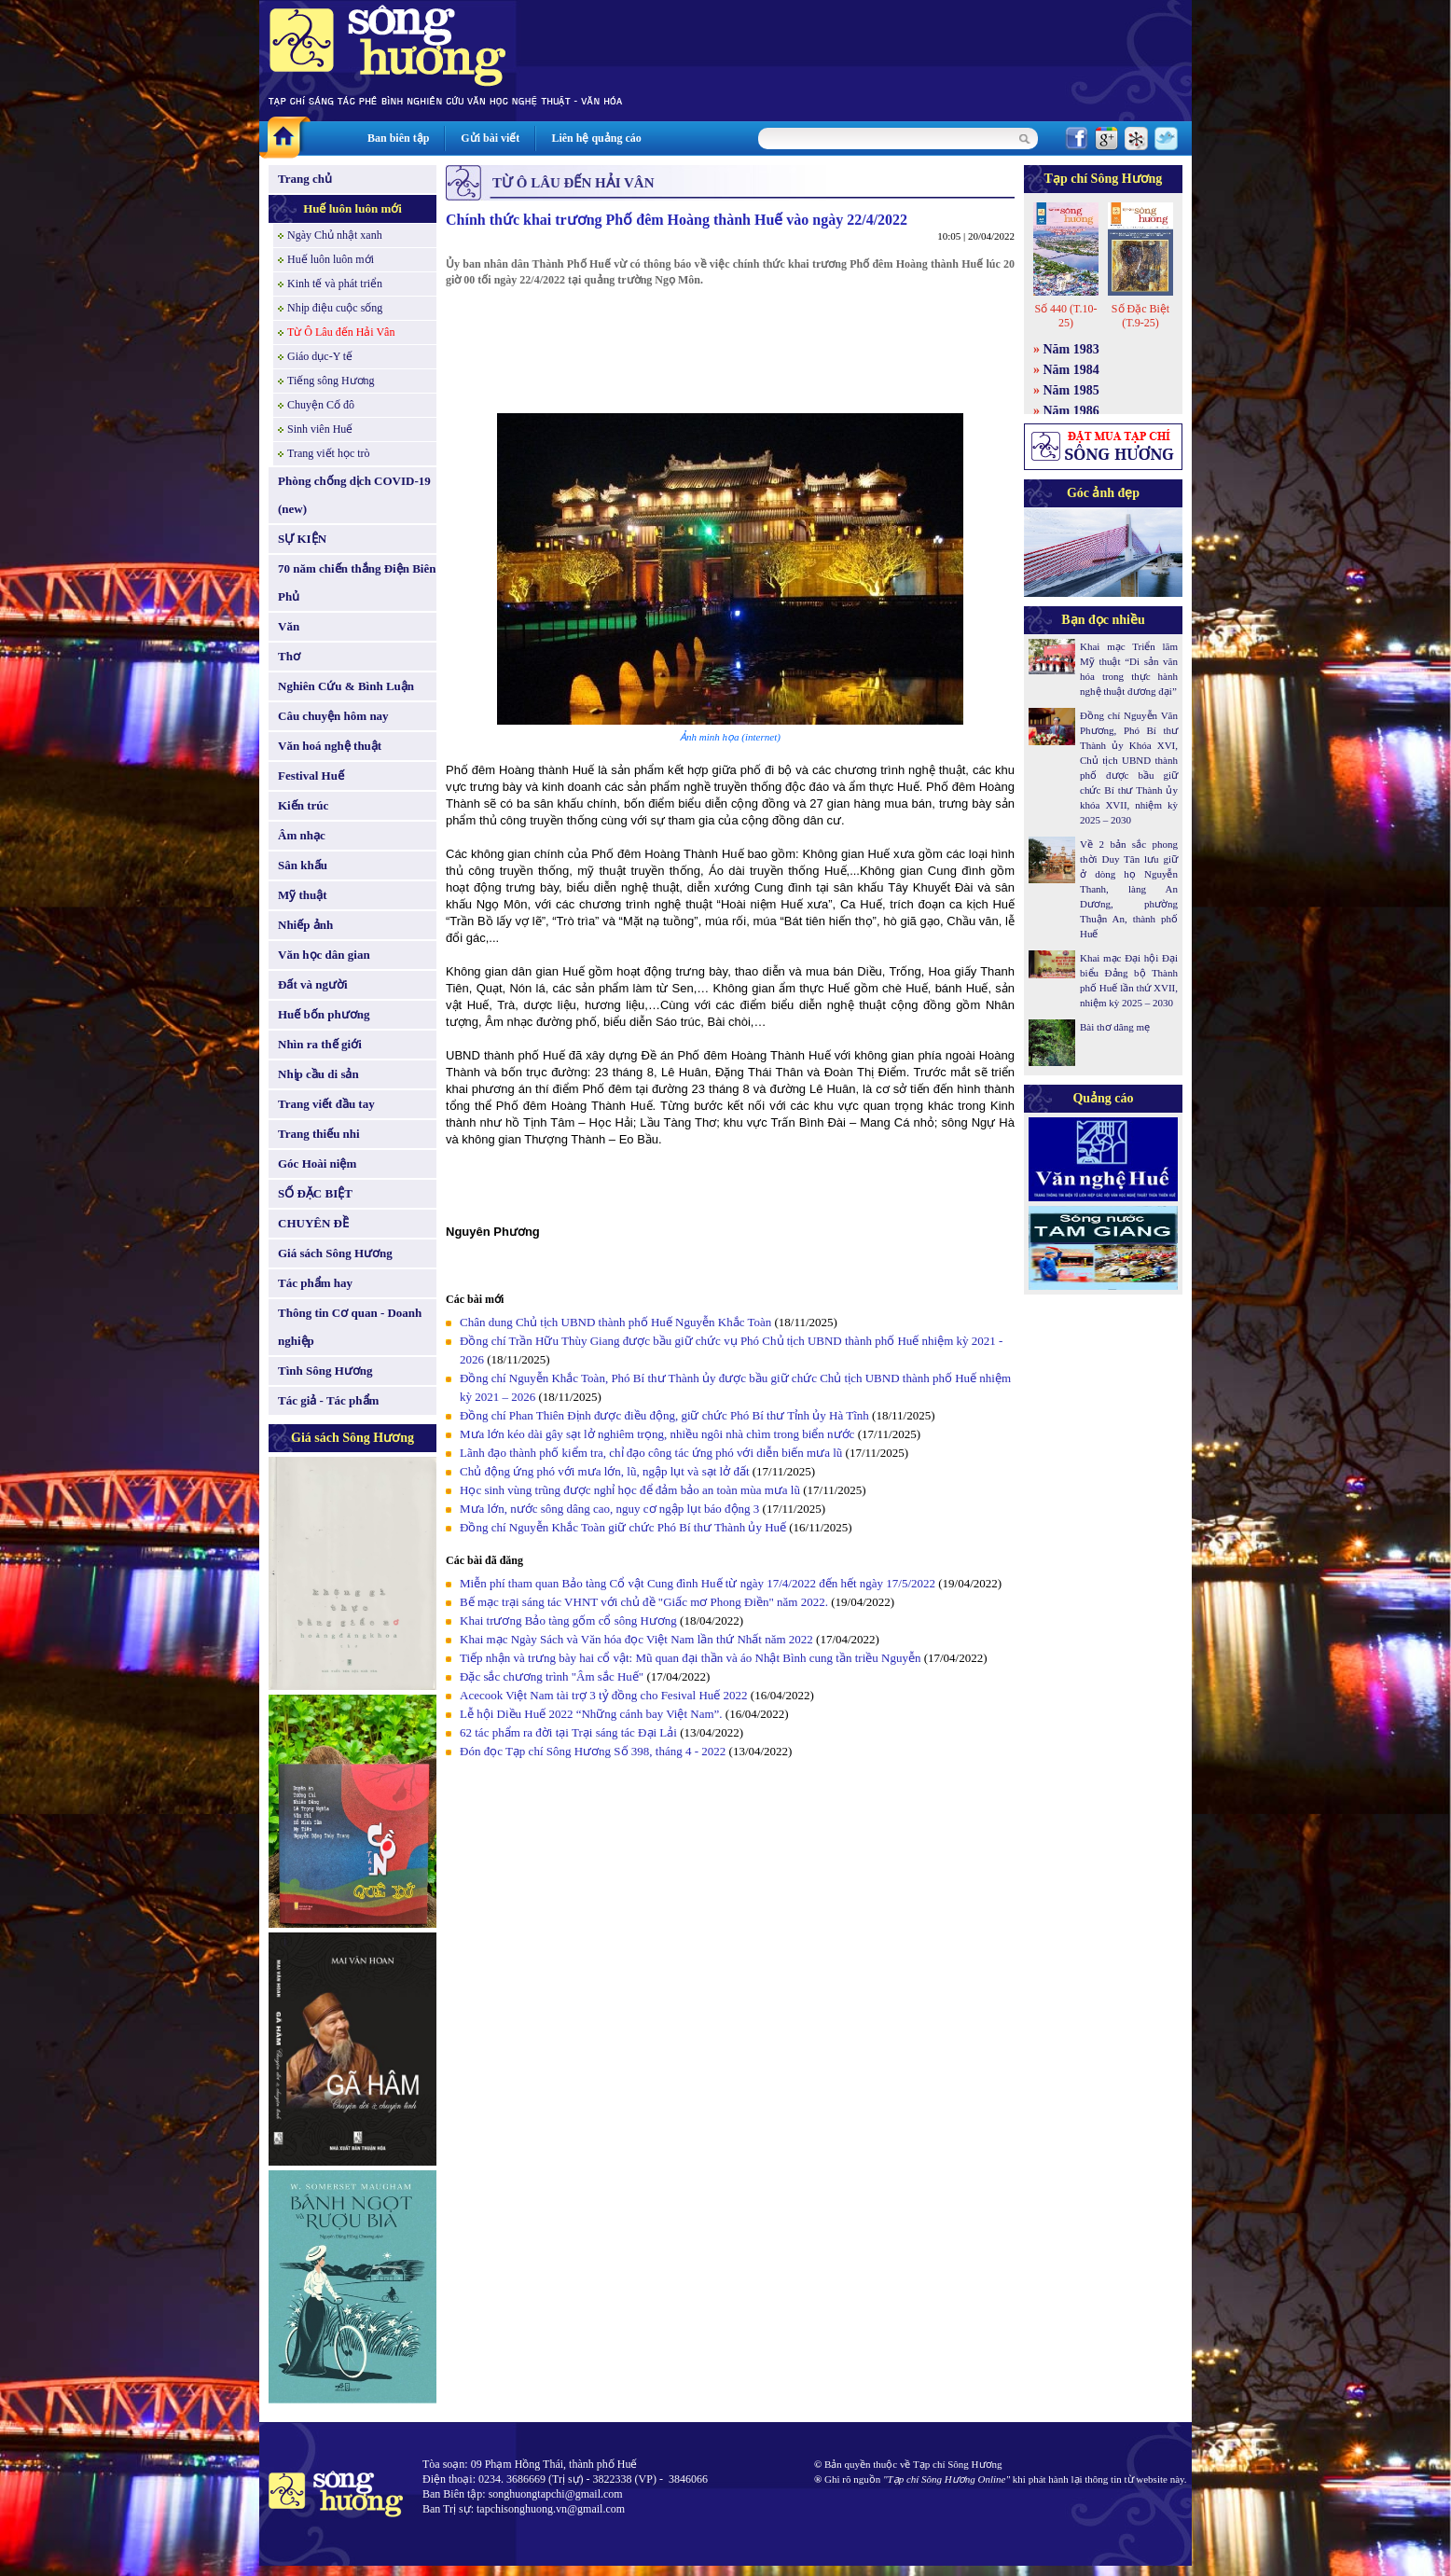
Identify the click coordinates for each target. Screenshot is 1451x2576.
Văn (288, 626)
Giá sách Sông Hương (335, 1253)
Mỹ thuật (302, 895)
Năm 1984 (1071, 370)
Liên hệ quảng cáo (596, 138)
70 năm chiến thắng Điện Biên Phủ (356, 582)
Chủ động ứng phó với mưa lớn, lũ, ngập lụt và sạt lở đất (605, 1471)
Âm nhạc (301, 835)
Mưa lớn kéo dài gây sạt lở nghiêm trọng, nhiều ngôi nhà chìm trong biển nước (657, 1434)
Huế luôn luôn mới (352, 208)
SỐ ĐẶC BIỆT (315, 1193)
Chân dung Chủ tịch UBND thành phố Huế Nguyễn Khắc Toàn (615, 1322)
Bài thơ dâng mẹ (1115, 1026)
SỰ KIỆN (302, 539)
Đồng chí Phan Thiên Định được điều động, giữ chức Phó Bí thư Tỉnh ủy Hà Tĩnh (664, 1415)
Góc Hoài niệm (317, 1163)
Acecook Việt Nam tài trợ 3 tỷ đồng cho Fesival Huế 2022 (604, 1695)
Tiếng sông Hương (331, 380)
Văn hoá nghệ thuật (329, 746)
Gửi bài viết (490, 138)
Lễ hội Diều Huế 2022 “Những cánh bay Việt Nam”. (591, 1714)
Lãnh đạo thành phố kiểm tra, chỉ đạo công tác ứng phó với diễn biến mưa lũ (651, 1453)
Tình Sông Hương (325, 1371)
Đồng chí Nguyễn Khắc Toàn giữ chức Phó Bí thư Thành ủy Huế (623, 1527)
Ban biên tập (398, 138)
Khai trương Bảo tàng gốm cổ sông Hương (568, 1620)
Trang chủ (305, 179)
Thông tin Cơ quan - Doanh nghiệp (349, 1327)
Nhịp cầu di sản (318, 1074)
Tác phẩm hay (315, 1283)
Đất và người (313, 984)
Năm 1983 (1071, 349)
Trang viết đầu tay (326, 1104)
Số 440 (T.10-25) (1065, 315)
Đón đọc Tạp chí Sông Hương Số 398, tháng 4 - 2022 (593, 1751)
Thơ (289, 656)
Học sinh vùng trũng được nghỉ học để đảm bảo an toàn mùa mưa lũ (630, 1490)
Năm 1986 (1071, 411)
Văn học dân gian (324, 955)
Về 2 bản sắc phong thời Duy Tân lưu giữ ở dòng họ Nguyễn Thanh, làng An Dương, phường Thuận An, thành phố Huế (1129, 888)
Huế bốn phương (324, 1014)
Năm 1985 (1071, 390)
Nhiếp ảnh (305, 925)
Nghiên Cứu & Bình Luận (346, 686)
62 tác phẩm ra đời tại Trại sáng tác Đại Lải (570, 1732)
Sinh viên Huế (319, 429)
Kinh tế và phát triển (334, 283)
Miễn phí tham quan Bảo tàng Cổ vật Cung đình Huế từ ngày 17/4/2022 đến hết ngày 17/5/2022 (699, 1583)
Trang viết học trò (328, 453)
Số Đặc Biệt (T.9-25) (1140, 315)
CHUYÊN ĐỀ (313, 1223)
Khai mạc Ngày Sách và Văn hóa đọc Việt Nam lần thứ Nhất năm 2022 (636, 1639)
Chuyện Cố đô (320, 404)
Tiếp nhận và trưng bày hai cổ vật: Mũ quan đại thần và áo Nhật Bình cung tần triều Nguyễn (692, 1658)
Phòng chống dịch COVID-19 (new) (354, 495)
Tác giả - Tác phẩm (328, 1400)
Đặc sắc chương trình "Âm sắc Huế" (551, 1676)
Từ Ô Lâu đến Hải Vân (340, 332)
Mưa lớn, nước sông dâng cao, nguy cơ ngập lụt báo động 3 (609, 1509)
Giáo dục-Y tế (319, 356)
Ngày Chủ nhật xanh (334, 235)
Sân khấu (302, 865)
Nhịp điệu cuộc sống (334, 307)
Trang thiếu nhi (319, 1134)
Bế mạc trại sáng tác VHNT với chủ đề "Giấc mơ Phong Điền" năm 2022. (644, 1602)
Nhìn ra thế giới (320, 1044)
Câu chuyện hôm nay (333, 716)
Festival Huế (311, 775)
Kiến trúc (303, 805)
